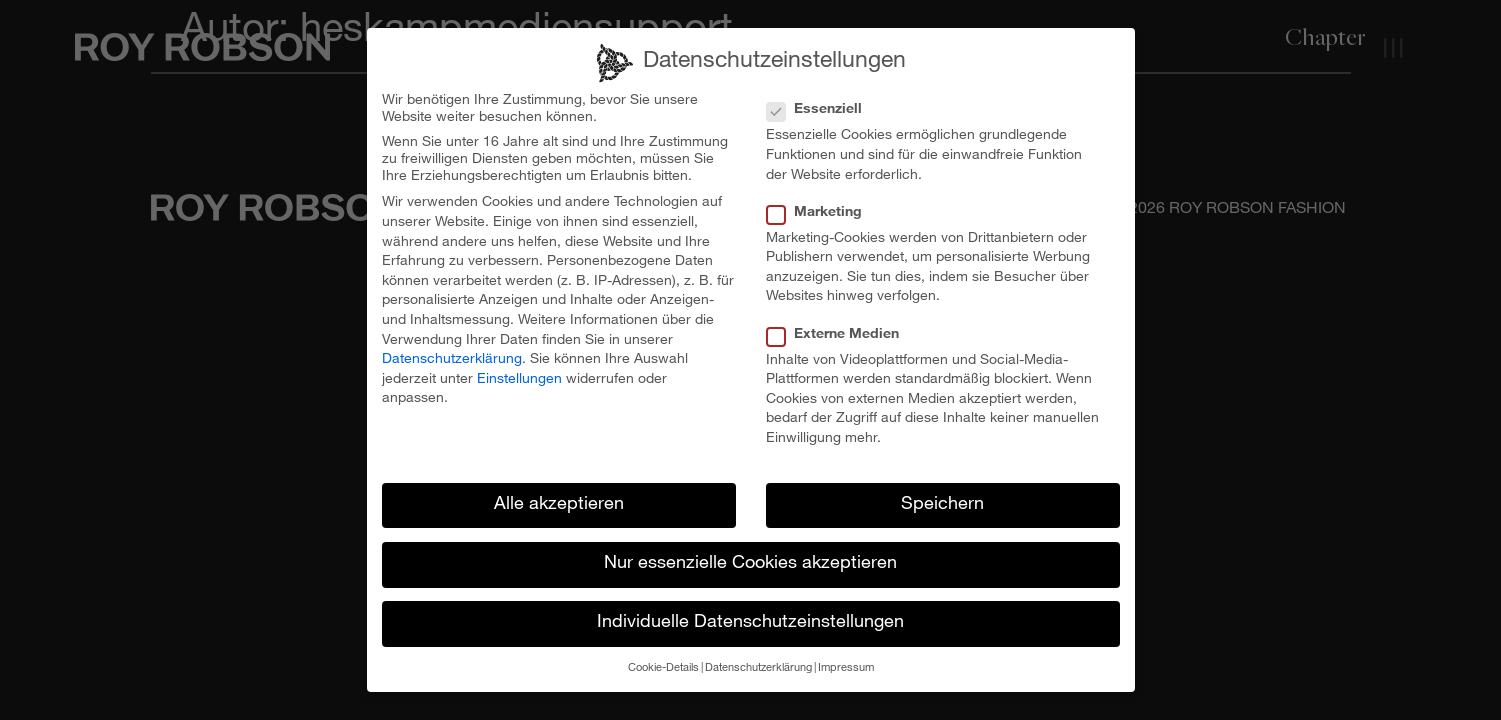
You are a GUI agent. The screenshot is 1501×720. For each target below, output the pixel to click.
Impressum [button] (846, 661)
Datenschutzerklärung (452, 351)
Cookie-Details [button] (663, 661)
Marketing (820, 204)
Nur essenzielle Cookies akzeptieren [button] (750, 555)
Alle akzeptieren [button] (559, 496)
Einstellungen (519, 371)
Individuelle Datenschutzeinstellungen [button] (750, 614)
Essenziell (820, 102)
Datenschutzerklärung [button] (758, 661)
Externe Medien (839, 326)
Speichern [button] (942, 496)
